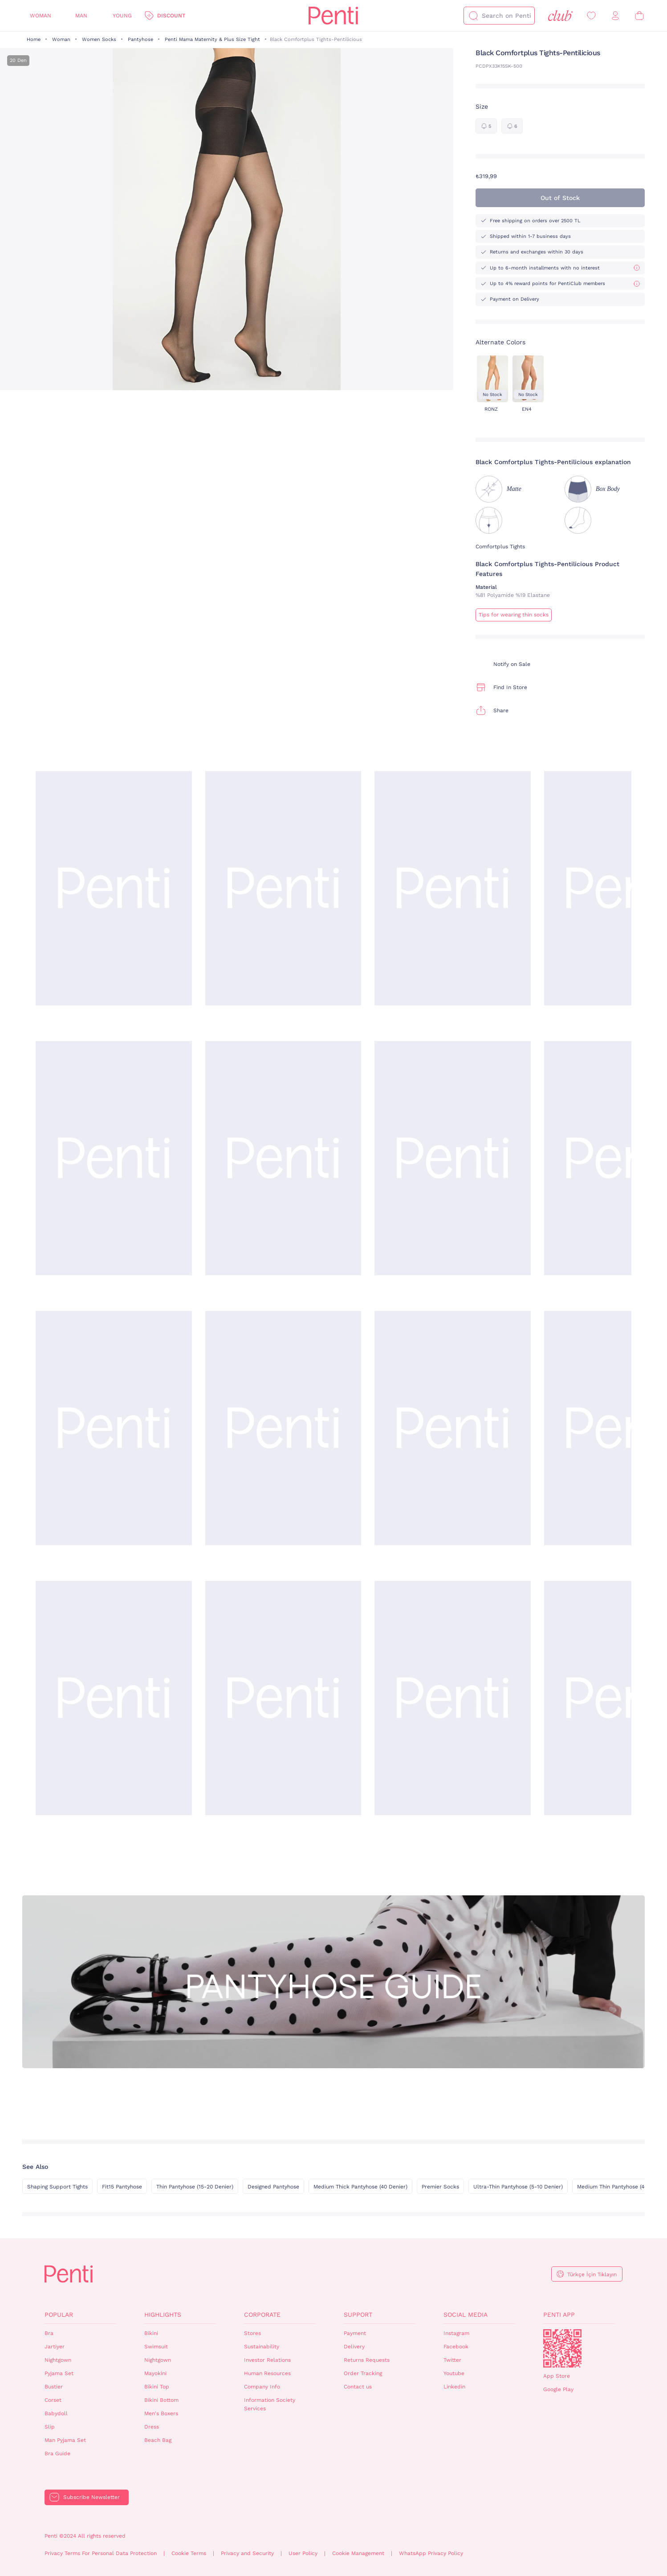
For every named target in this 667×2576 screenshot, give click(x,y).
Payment (355, 2333)
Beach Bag (157, 2440)
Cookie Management (358, 2553)
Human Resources (267, 2373)
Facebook (455, 2346)
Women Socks (99, 39)
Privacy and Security (247, 2553)
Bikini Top (156, 2387)
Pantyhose (140, 39)
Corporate (262, 2314)
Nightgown (58, 2360)
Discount (171, 15)
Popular (59, 2314)
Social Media (465, 2314)
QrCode (562, 2348)
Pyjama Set (59, 2373)
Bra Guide (57, 2453)
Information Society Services (269, 2404)
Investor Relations (267, 2360)
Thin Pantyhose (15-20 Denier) (194, 2187)
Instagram (456, 2333)
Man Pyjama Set (65, 2440)
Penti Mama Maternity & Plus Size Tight (212, 39)
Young (122, 15)
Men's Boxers (161, 2413)
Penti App (559, 2314)
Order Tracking (363, 2373)
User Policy (303, 2553)
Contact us (358, 2387)
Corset (53, 2400)
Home (34, 39)
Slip (50, 2427)
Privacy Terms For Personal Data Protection (101, 2553)
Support (358, 2314)
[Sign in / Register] (615, 15)
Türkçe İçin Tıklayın (592, 2274)
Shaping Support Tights (57, 2187)
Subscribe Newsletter (91, 2497)
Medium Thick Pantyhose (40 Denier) (360, 2187)
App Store (556, 2376)
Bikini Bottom (161, 2400)
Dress (151, 2427)
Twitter (452, 2360)
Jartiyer (55, 2346)
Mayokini (155, 2373)
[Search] (473, 15)
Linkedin (454, 2387)
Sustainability (261, 2346)
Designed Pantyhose (273, 2187)
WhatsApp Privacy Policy (431, 2553)
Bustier (54, 2387)
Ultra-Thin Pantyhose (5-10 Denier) (518, 2187)
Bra (49, 2333)
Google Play (558, 2389)
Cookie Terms (188, 2553)
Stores (252, 2333)
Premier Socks (440, 2187)
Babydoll (56, 2413)
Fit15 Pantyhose (122, 2187)
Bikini (151, 2333)
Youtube (453, 2373)
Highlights (162, 2314)
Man (81, 15)
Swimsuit (156, 2346)
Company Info (262, 2387)
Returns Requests (367, 2360)
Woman (40, 15)
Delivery (354, 2346)
